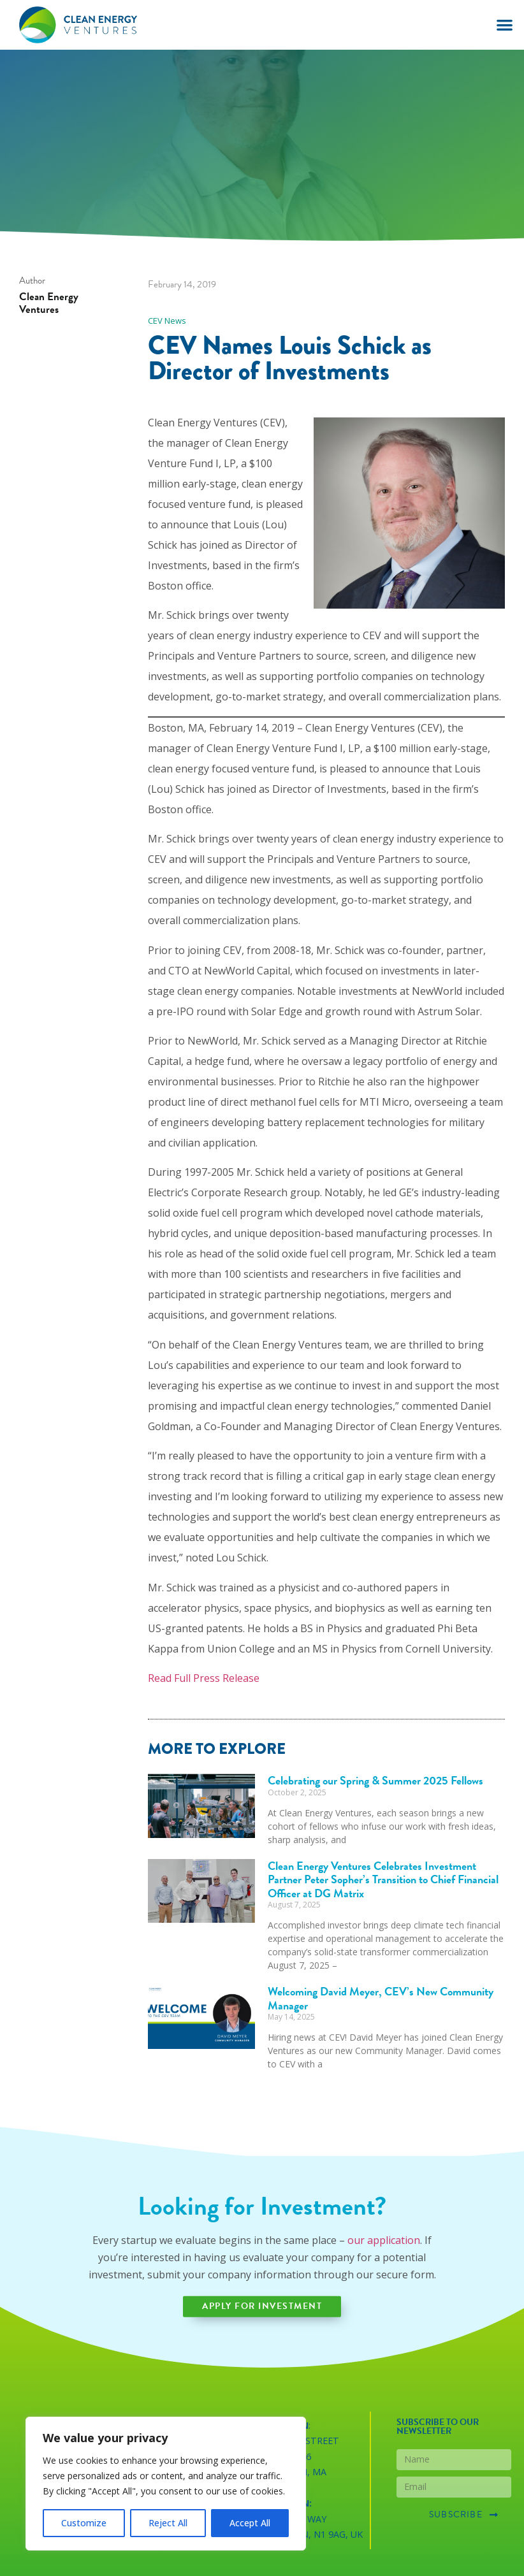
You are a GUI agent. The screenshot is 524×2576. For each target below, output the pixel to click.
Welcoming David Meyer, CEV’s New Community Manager (380, 1998)
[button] (504, 25)
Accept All (249, 2523)
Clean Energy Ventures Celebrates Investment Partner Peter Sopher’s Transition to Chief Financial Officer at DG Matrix (383, 1879)
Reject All (168, 2523)
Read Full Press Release (203, 1678)
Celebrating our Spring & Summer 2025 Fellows (375, 1780)
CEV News (167, 320)
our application (383, 2240)
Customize (83, 2523)
